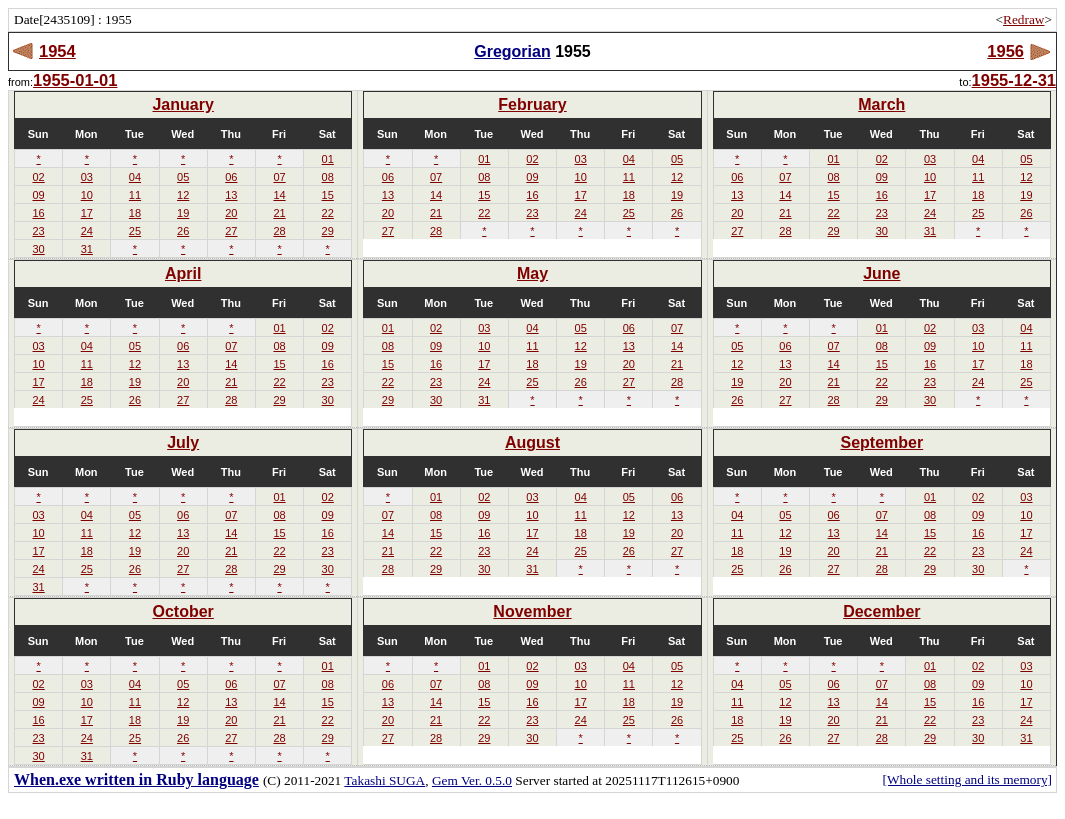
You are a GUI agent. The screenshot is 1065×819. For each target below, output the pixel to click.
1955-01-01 (75, 80)
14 (279, 195)
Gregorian (512, 51)
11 (135, 195)
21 (279, 213)
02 (38, 177)
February (532, 104)
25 (135, 231)
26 (183, 231)
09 (38, 195)
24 (87, 231)
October (182, 611)
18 (135, 213)
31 (87, 249)
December (881, 611)
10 (87, 195)
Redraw (1023, 19)
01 (328, 159)
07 (279, 177)
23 (38, 231)
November (532, 611)
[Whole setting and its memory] (967, 779)
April (183, 273)
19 (183, 213)
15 (328, 195)
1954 (57, 51)
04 (135, 177)
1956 (1005, 51)
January (182, 104)
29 (328, 231)
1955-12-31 (1014, 80)
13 (231, 195)
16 (38, 213)
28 (279, 231)
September (881, 442)
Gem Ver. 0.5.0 (472, 780)
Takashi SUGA (384, 780)
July (183, 442)
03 (87, 177)
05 (183, 177)
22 (328, 213)
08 (328, 177)
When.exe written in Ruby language (136, 779)
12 (183, 195)
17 (87, 213)
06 (231, 177)
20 (231, 213)
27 (231, 231)
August (532, 442)
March (881, 104)
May (532, 273)
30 (38, 249)
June (881, 273)
